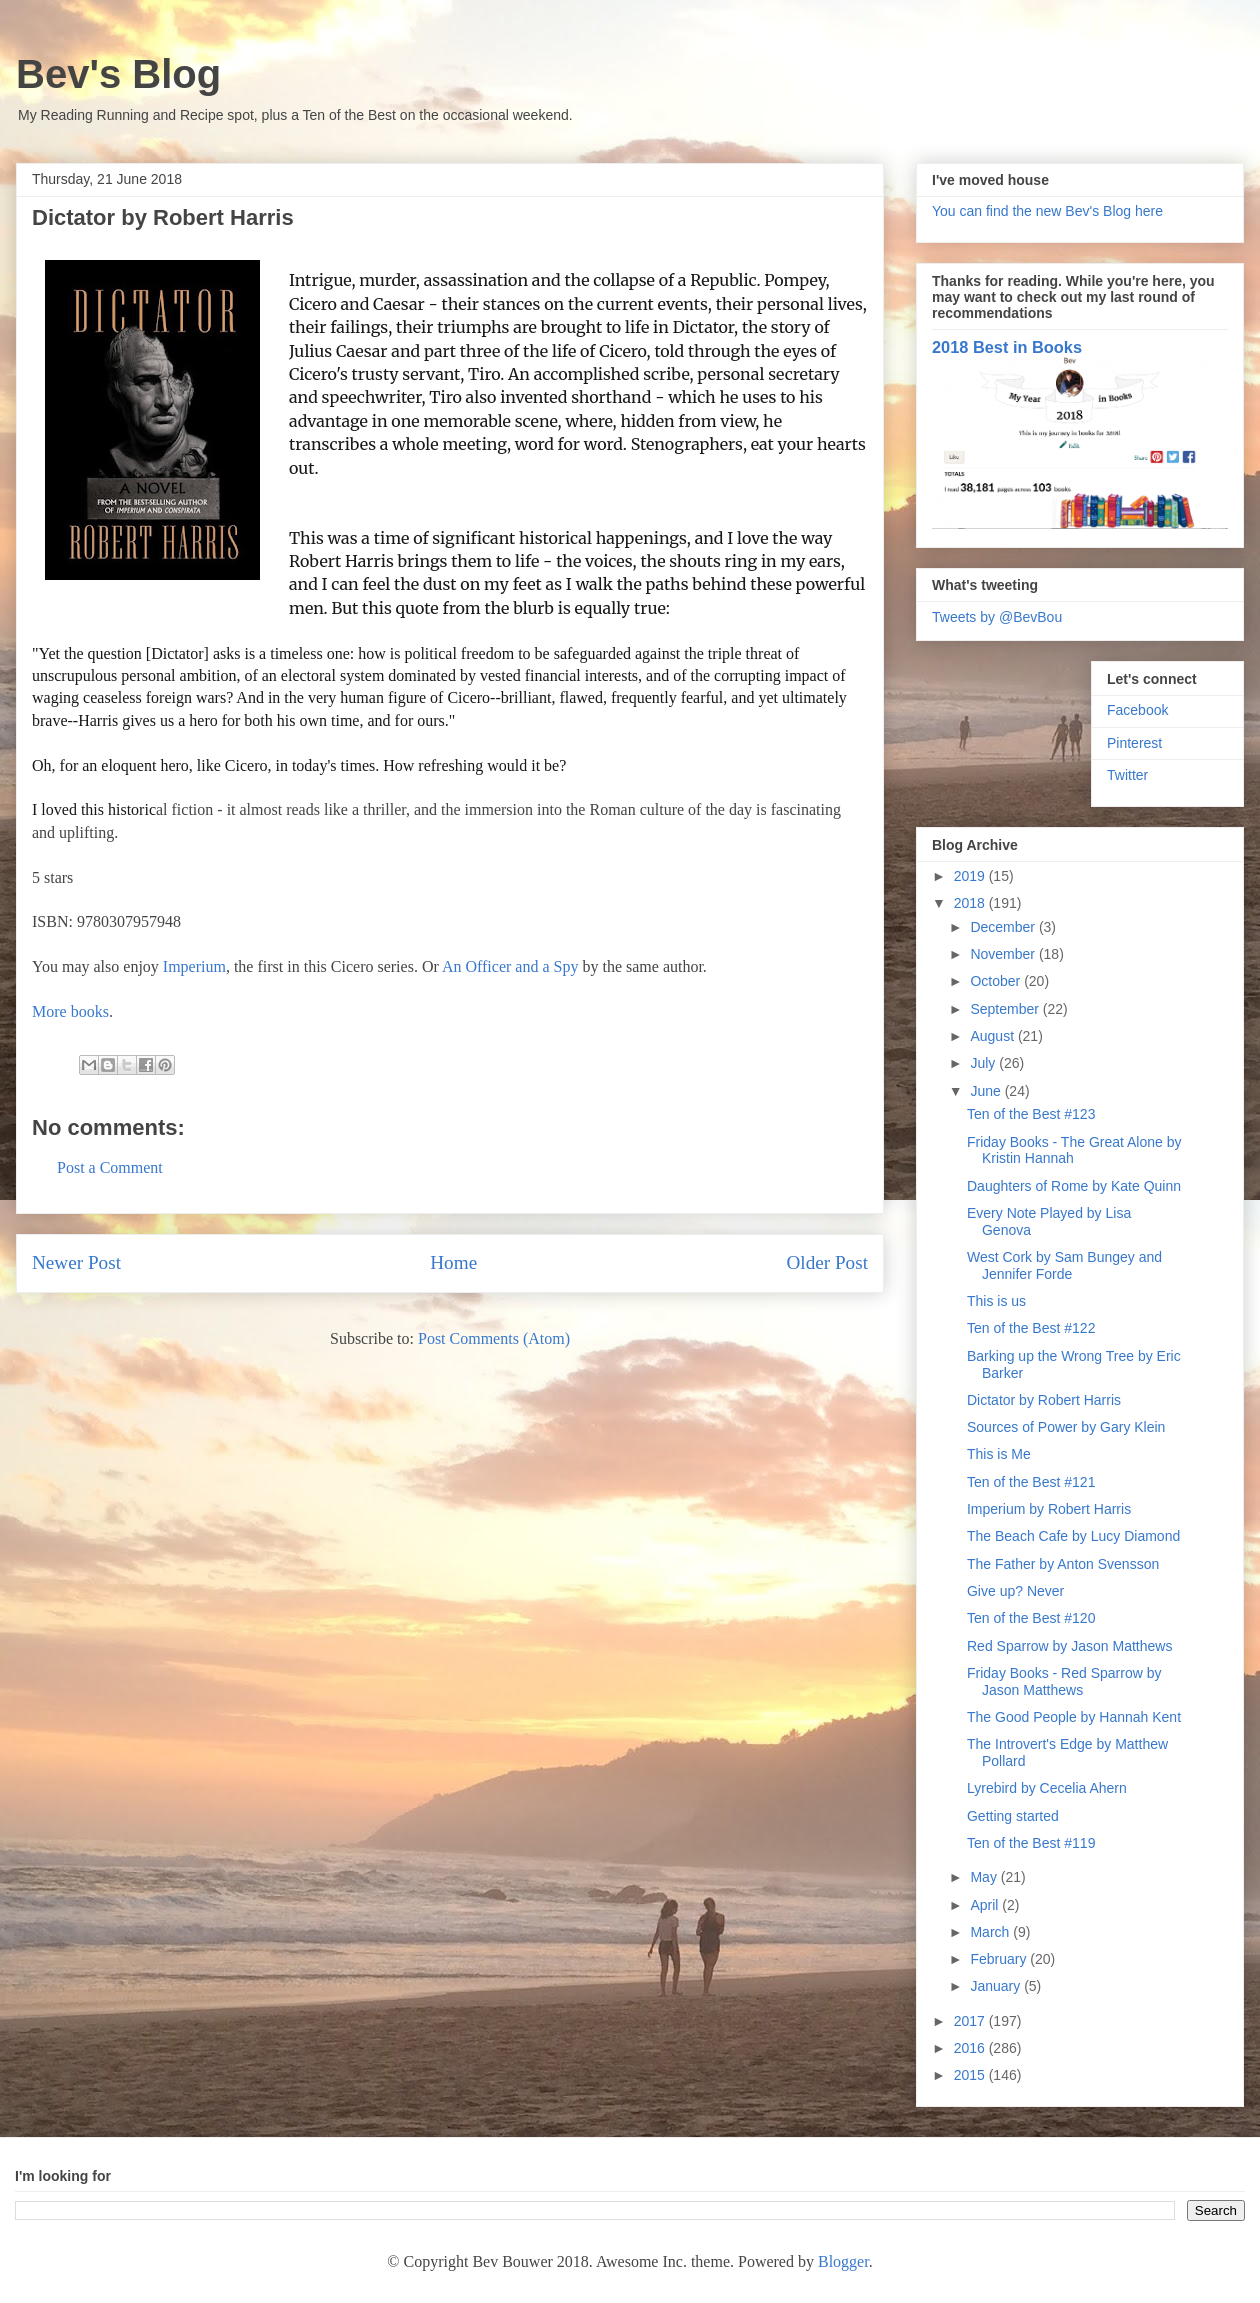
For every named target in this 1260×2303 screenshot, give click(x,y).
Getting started (1013, 1816)
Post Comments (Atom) (494, 1338)
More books (70, 1011)
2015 (971, 2075)
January (997, 1986)
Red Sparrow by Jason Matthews (1069, 1646)
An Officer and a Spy (510, 966)
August (993, 1036)
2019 (971, 876)
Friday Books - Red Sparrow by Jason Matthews (1064, 1681)
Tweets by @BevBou (997, 617)
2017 (971, 2021)
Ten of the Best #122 (1031, 1328)
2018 (971, 903)
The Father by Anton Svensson (1063, 1564)
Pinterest (1134, 743)
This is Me (999, 1454)
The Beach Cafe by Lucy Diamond (1073, 1536)
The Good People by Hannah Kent (1074, 1717)
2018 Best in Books (1007, 347)
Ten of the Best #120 (1031, 1618)
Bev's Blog (118, 74)
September (1006, 1009)
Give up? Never (1015, 1591)
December (1004, 927)
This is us (996, 1301)
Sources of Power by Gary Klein (1066, 1427)
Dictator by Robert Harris (1044, 1400)
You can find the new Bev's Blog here (1047, 211)
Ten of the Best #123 (1031, 1114)
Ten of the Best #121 (1031, 1482)
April (986, 1905)
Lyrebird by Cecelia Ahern (1047, 1788)
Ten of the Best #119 (1031, 1843)
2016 (971, 2048)
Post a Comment (110, 1167)
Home (453, 1262)
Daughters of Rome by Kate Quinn (1074, 1186)
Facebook (1137, 710)
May (985, 1877)
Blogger (843, 2261)
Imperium (194, 966)
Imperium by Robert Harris (1049, 1509)
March (991, 1932)
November (1004, 954)
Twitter (1127, 775)
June (987, 1091)
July (984, 1063)
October (997, 981)
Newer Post (76, 1262)
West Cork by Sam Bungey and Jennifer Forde (1064, 1265)
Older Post (827, 1262)
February (1000, 1959)
